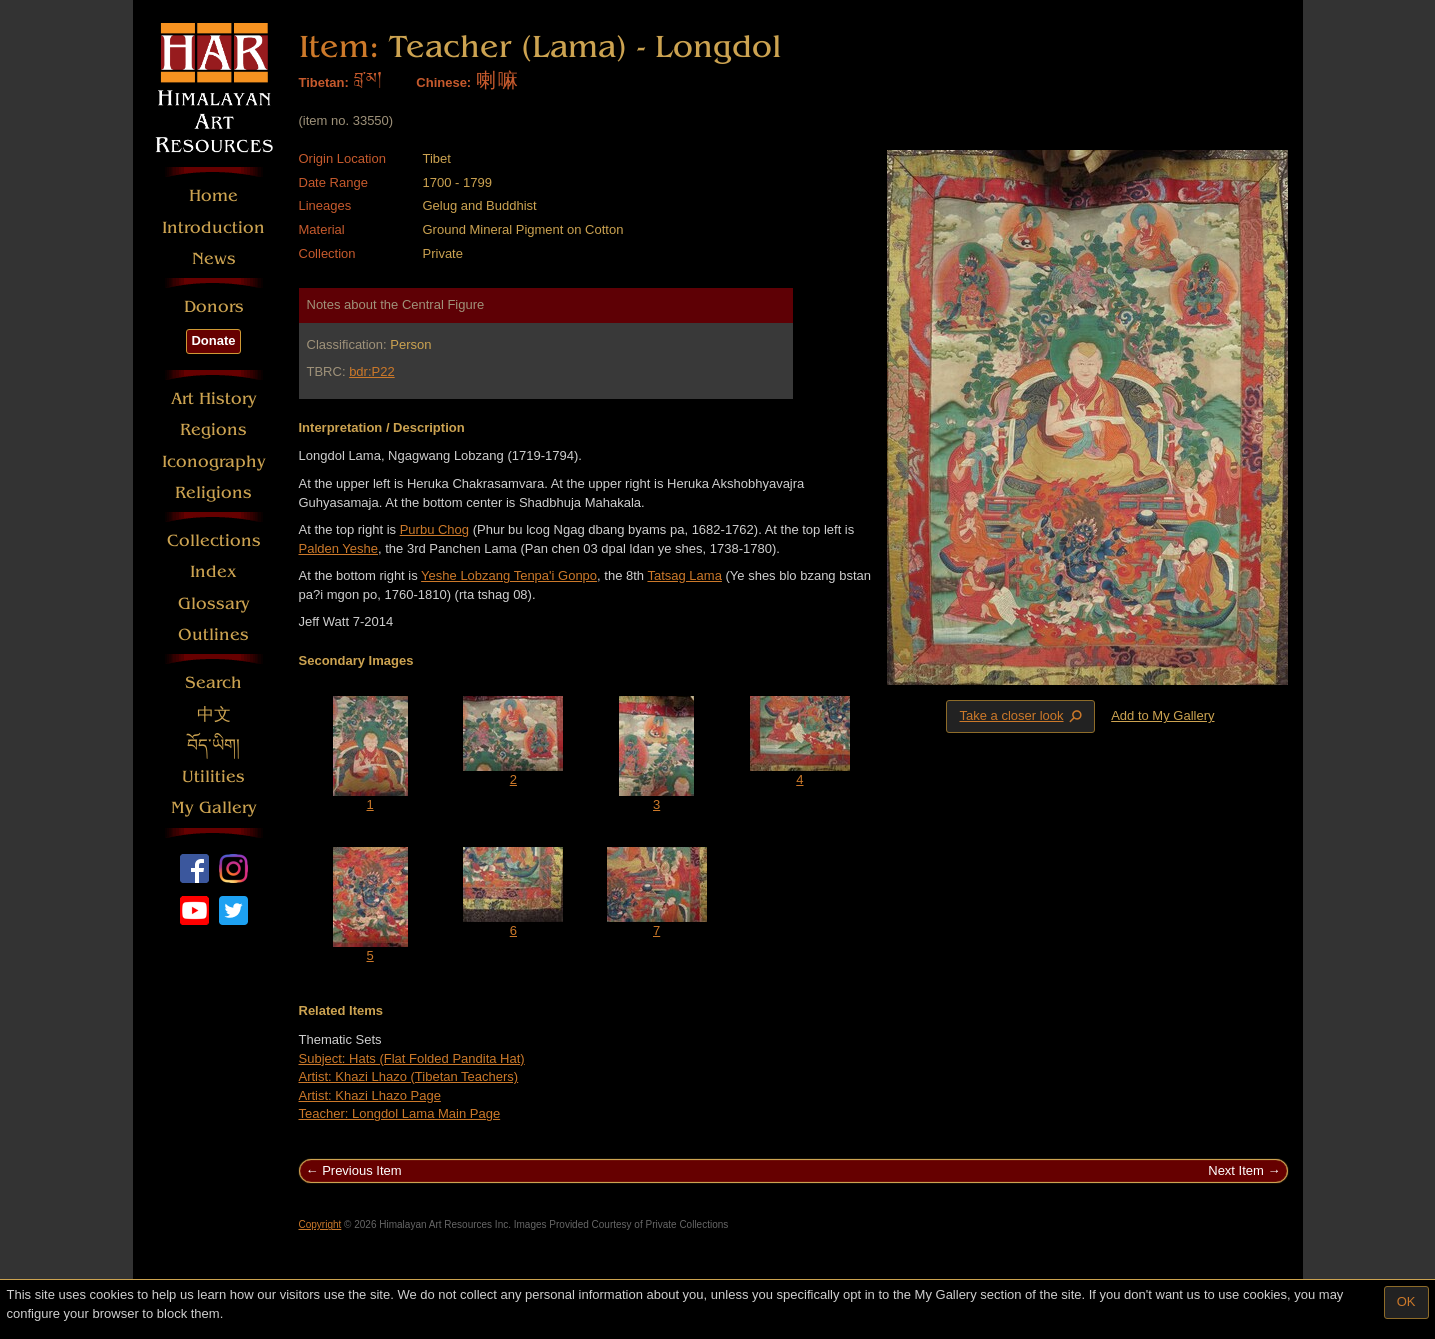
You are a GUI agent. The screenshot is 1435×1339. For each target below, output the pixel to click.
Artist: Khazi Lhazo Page (370, 1095)
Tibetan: (324, 82)
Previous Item (361, 1170)
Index (213, 571)
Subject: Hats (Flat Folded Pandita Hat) (412, 1058)
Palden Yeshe (339, 548)
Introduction (213, 227)
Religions (213, 492)
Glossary (214, 603)
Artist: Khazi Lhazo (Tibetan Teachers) (409, 1076)
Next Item (1236, 1170)
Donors (214, 306)
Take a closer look (1022, 716)
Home (213, 195)
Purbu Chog (434, 529)
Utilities (213, 776)
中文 (214, 714)
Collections (214, 540)
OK (1406, 1301)
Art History (214, 398)
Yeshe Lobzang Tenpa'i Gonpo (509, 575)
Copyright (320, 1224)
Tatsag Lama (684, 575)
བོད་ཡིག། (213, 745)
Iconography (214, 461)
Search (213, 682)
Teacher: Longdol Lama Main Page (400, 1113)
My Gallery (214, 807)
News (214, 258)
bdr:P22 (372, 371)
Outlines (213, 634)
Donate (213, 340)
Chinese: (443, 82)
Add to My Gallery (1162, 715)
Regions (213, 429)
